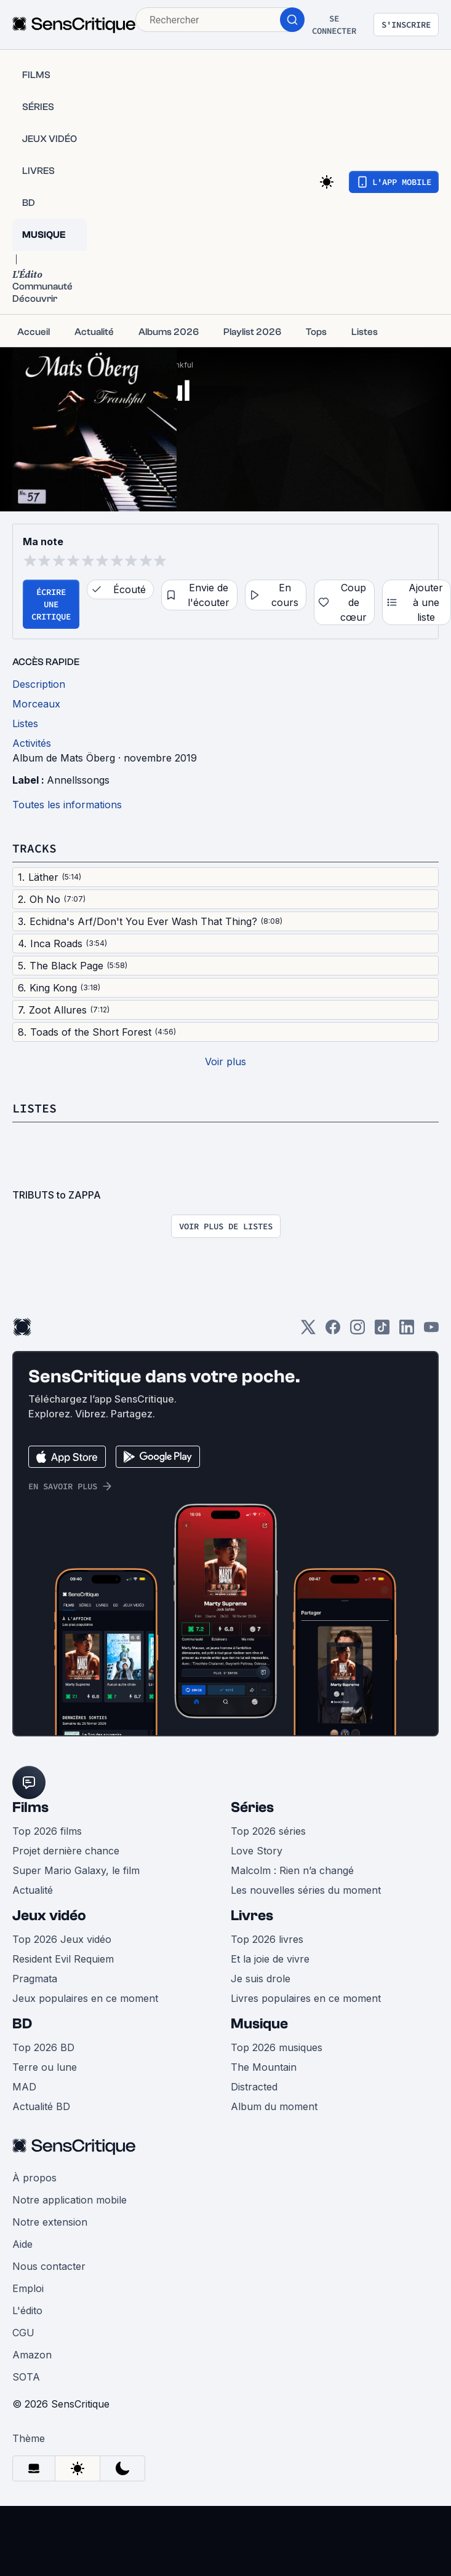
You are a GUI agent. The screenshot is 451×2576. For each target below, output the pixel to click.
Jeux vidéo (49, 1915)
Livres (252, 1915)
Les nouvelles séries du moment (306, 1890)
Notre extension (49, 2222)
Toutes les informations (67, 804)
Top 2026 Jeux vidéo (61, 1939)
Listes (34, 1108)
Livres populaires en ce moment (306, 1998)
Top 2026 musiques (276, 2047)
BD (22, 2023)
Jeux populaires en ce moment (85, 1998)
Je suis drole (260, 1978)
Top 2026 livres (267, 1939)
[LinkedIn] (406, 1331)
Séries (252, 1807)
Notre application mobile (69, 2200)
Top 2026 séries (268, 1831)
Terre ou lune (44, 2067)
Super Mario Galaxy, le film (76, 1870)
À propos (34, 2178)
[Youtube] (431, 1331)
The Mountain (264, 2067)
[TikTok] (382, 1331)
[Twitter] (308, 1331)
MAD (24, 2087)
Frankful (178, 364)
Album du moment (274, 2106)
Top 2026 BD (43, 2047)
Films (30, 1807)
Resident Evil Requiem (63, 1959)
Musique (259, 2023)
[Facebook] (332, 1331)
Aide (22, 2244)
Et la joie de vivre (270, 1959)
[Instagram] (357, 1331)
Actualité (32, 1890)
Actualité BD (41, 2106)
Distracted (254, 2087)
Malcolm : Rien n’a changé (292, 1870)
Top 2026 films (47, 1831)
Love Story (256, 1851)
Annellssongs (78, 780)
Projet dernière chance (65, 1851)
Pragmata (34, 1978)
